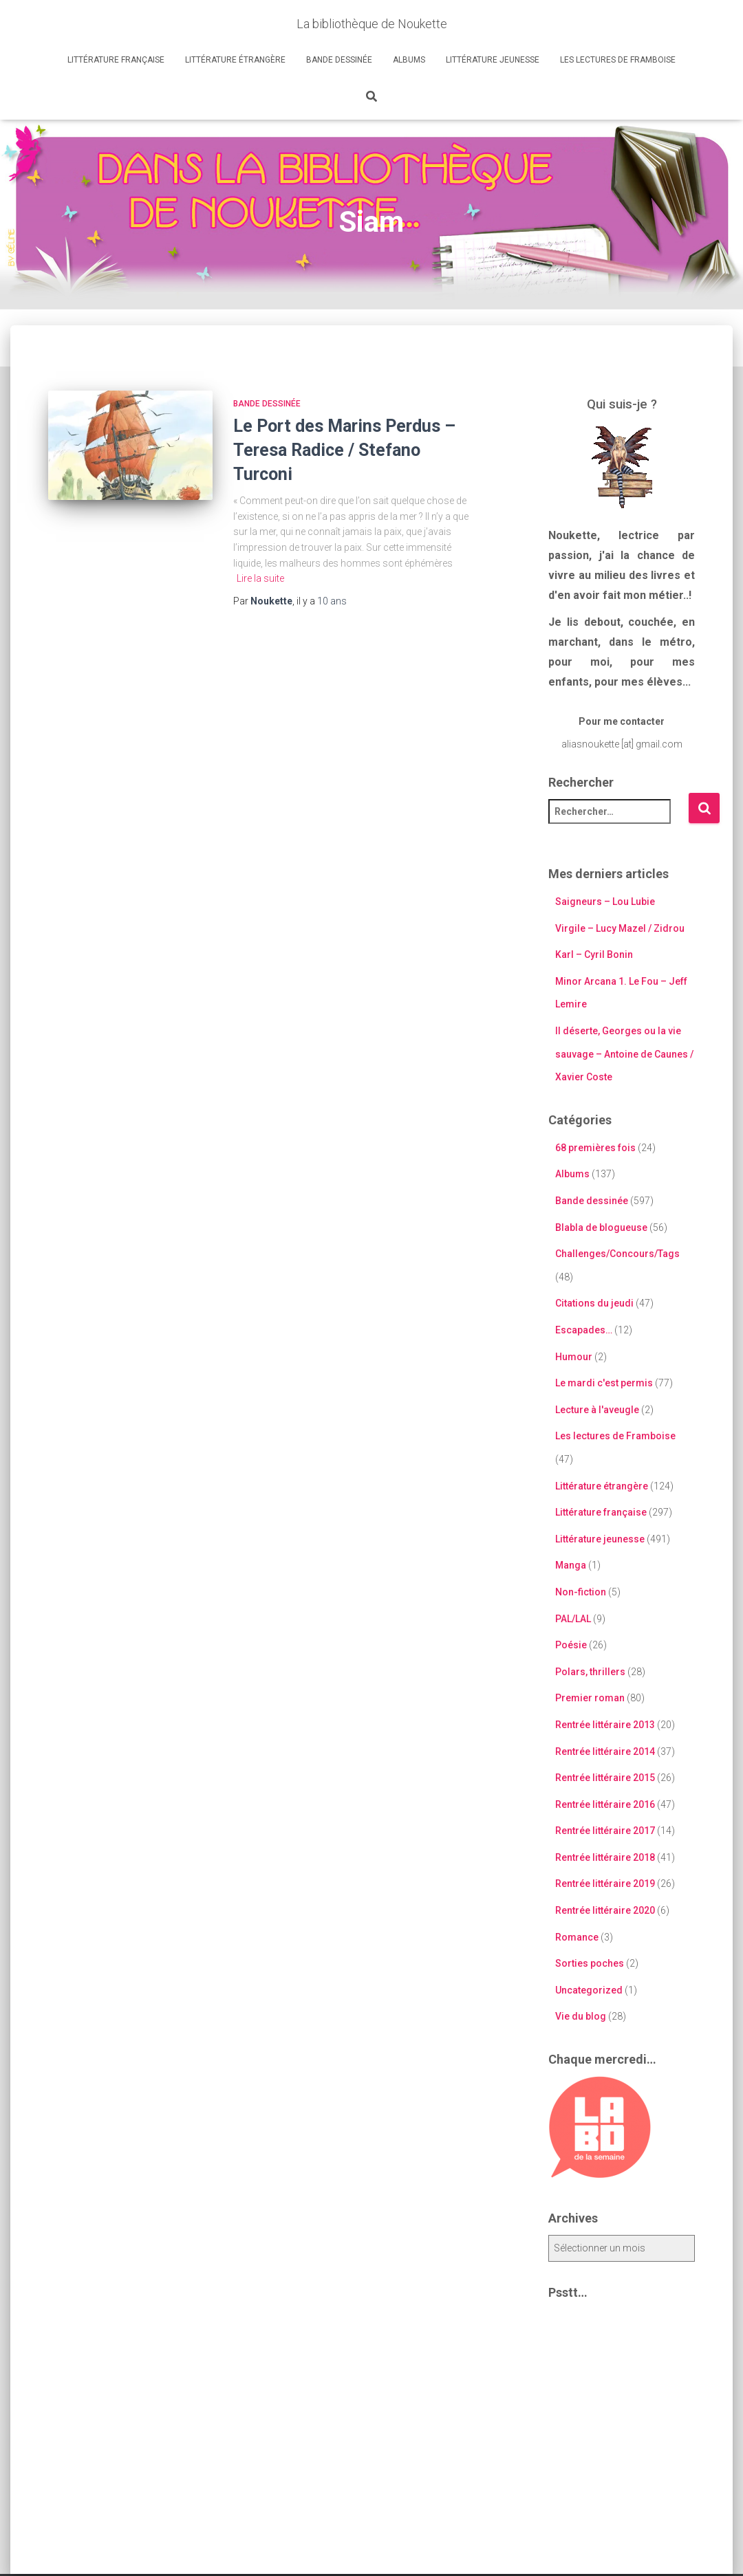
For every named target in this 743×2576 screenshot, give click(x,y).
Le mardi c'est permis (604, 1382)
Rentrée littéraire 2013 (605, 1724)
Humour (573, 1356)
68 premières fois (595, 1147)
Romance (577, 1937)
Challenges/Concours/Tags (617, 1253)
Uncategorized (589, 1990)
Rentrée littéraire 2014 (605, 1751)
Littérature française (115, 60)
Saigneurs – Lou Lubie (605, 901)
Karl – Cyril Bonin (594, 954)
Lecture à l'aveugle (597, 1409)
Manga (570, 1565)
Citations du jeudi (594, 1303)
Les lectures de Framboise (618, 60)
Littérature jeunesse (492, 60)
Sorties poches (589, 1963)
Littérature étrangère (235, 60)
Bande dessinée (339, 60)
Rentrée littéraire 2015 (605, 1777)
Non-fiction (580, 1591)
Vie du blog (580, 2016)
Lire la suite (260, 578)
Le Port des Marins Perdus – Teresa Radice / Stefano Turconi (344, 450)
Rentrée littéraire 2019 (605, 1883)
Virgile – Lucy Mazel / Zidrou (620, 928)
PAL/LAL (573, 1618)
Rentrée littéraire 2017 (605, 1830)
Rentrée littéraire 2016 (605, 1804)
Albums (409, 60)
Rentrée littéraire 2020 (605, 1910)
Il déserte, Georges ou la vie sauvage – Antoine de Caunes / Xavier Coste (624, 1053)
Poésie (571, 1644)
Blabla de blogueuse (601, 1227)
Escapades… (583, 1329)
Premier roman (590, 1697)
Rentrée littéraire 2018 (605, 1857)
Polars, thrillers (590, 1671)
